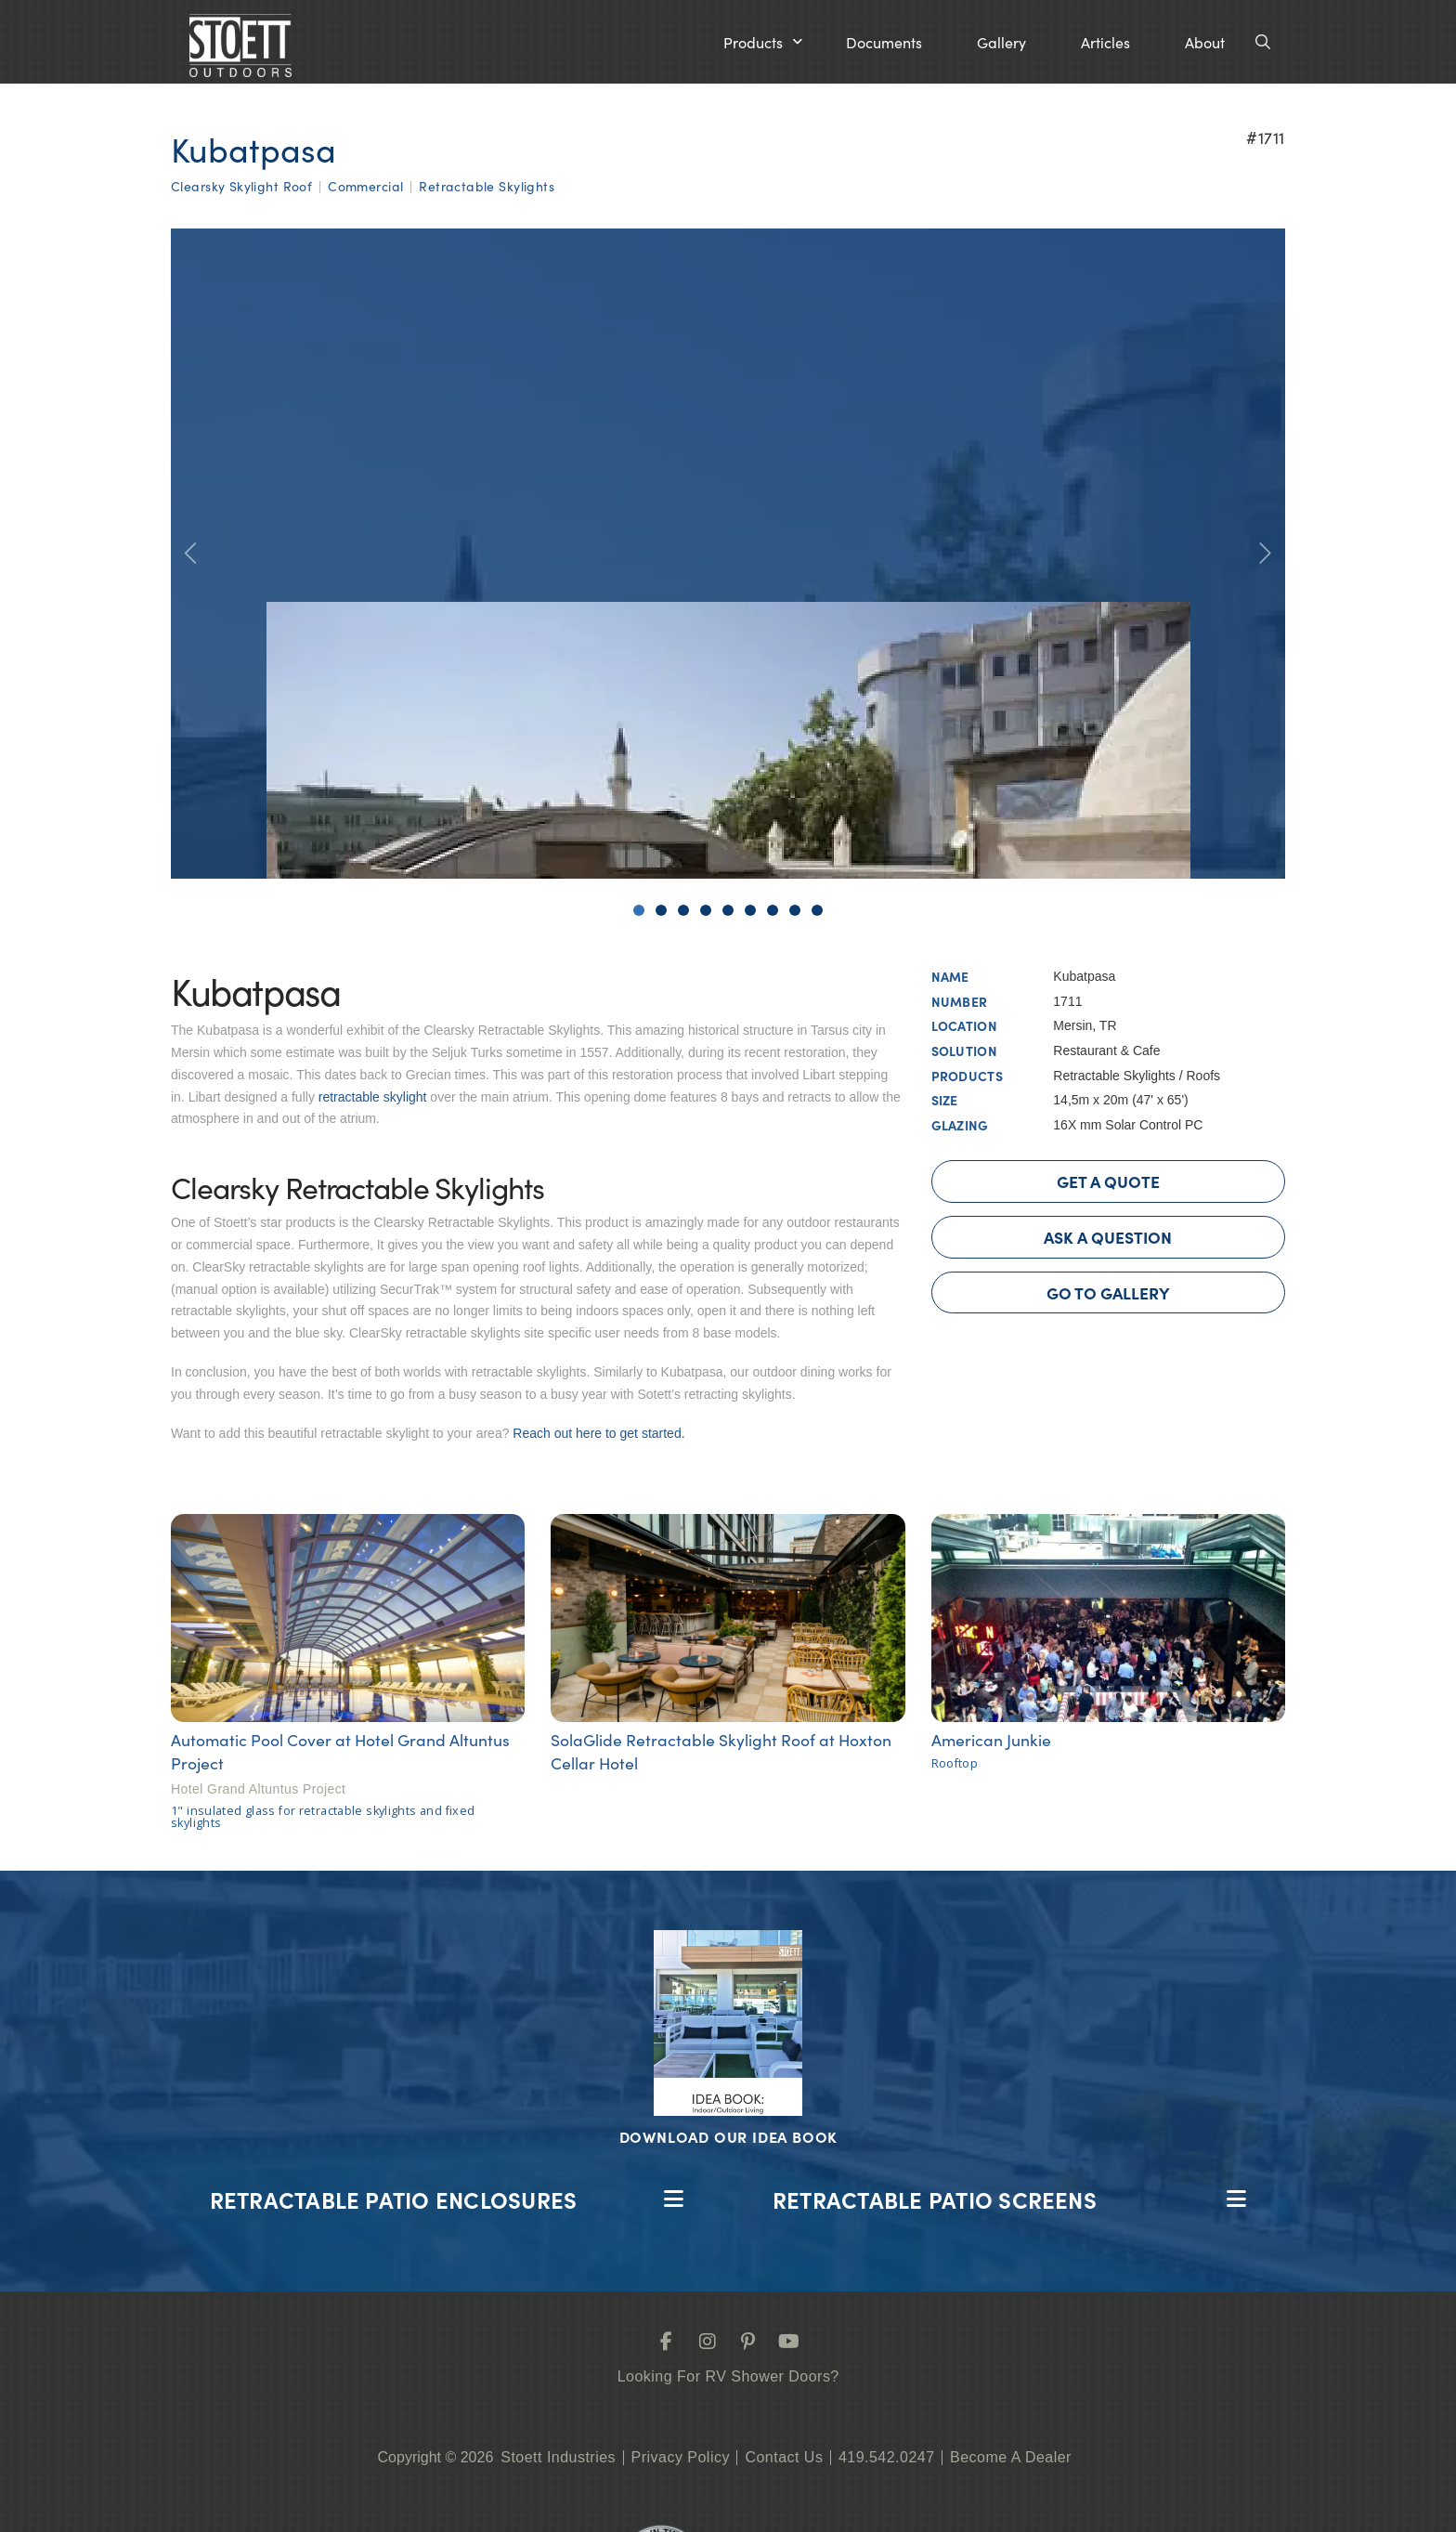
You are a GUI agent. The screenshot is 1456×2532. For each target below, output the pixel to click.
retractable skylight (372, 1097)
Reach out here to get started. (598, 1433)
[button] (763, 42)
